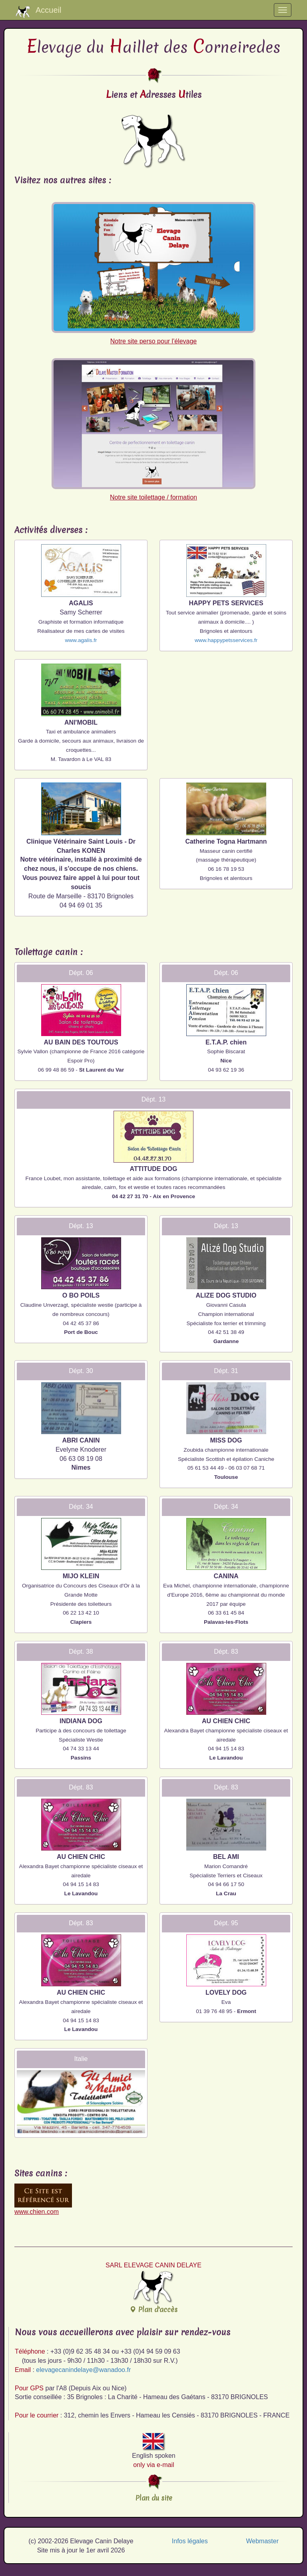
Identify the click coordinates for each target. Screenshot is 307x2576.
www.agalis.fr (81, 640)
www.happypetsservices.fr (226, 640)
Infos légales (190, 2541)
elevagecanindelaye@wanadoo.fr (83, 2369)
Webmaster (262, 2541)
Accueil (38, 12)
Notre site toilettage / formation (153, 429)
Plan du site (153, 2498)
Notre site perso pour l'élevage (153, 273)
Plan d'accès (153, 2292)
